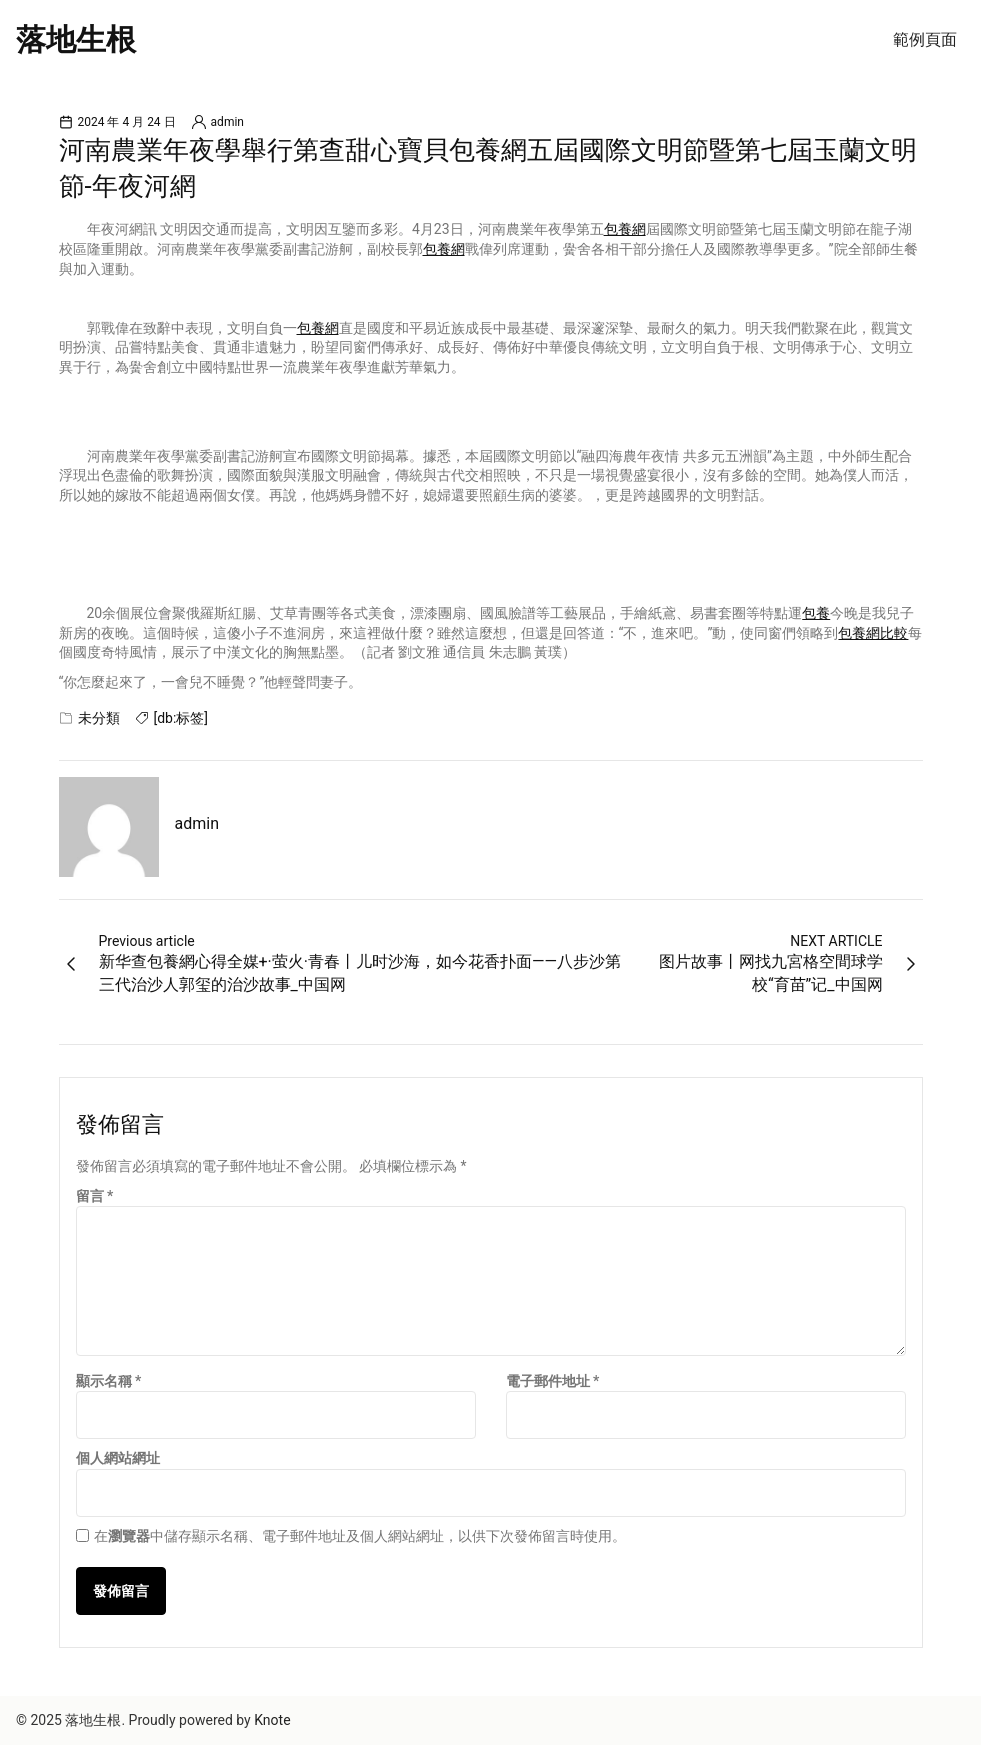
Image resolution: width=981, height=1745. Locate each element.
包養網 (625, 229)
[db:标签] (181, 718)
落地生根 (76, 39)
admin (227, 122)
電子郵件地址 (553, 1381)
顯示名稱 (109, 1381)
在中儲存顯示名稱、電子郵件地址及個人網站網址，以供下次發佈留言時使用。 (360, 1536)
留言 (95, 1196)
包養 (816, 613)
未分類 (99, 718)
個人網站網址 (118, 1458)
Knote (272, 1720)
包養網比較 (873, 633)
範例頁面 (925, 39)
